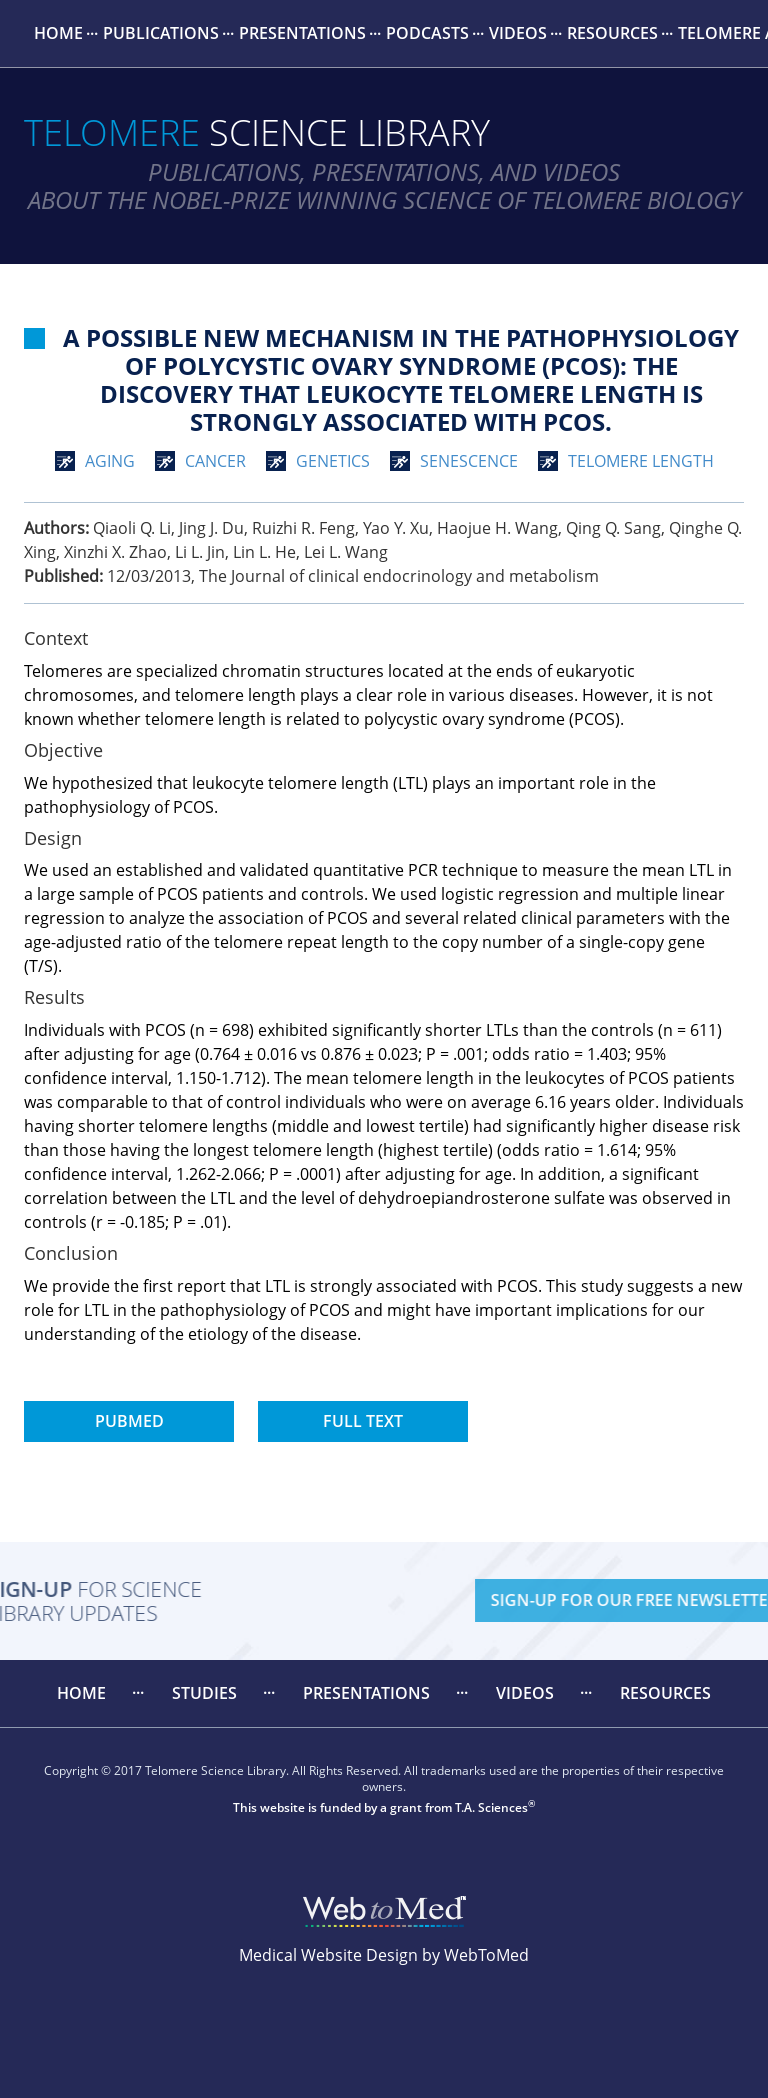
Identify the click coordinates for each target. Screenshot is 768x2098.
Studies (204, 1693)
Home (58, 33)
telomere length (641, 461)
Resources (612, 33)
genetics (333, 461)
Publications (161, 33)
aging (110, 461)
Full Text (363, 1421)
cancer (215, 461)
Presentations (302, 33)
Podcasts (427, 33)
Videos (518, 33)
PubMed (129, 1421)
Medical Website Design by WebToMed (384, 1955)
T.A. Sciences (491, 1807)
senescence (469, 461)
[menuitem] (58, 33)
